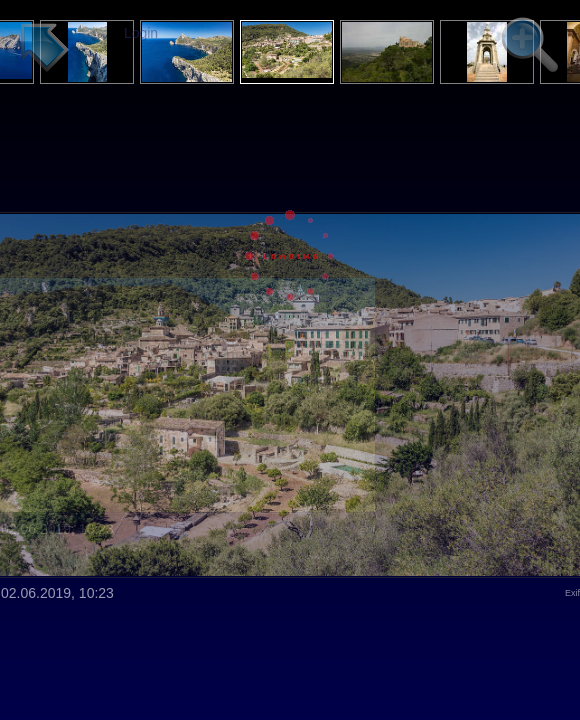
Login (141, 33)
